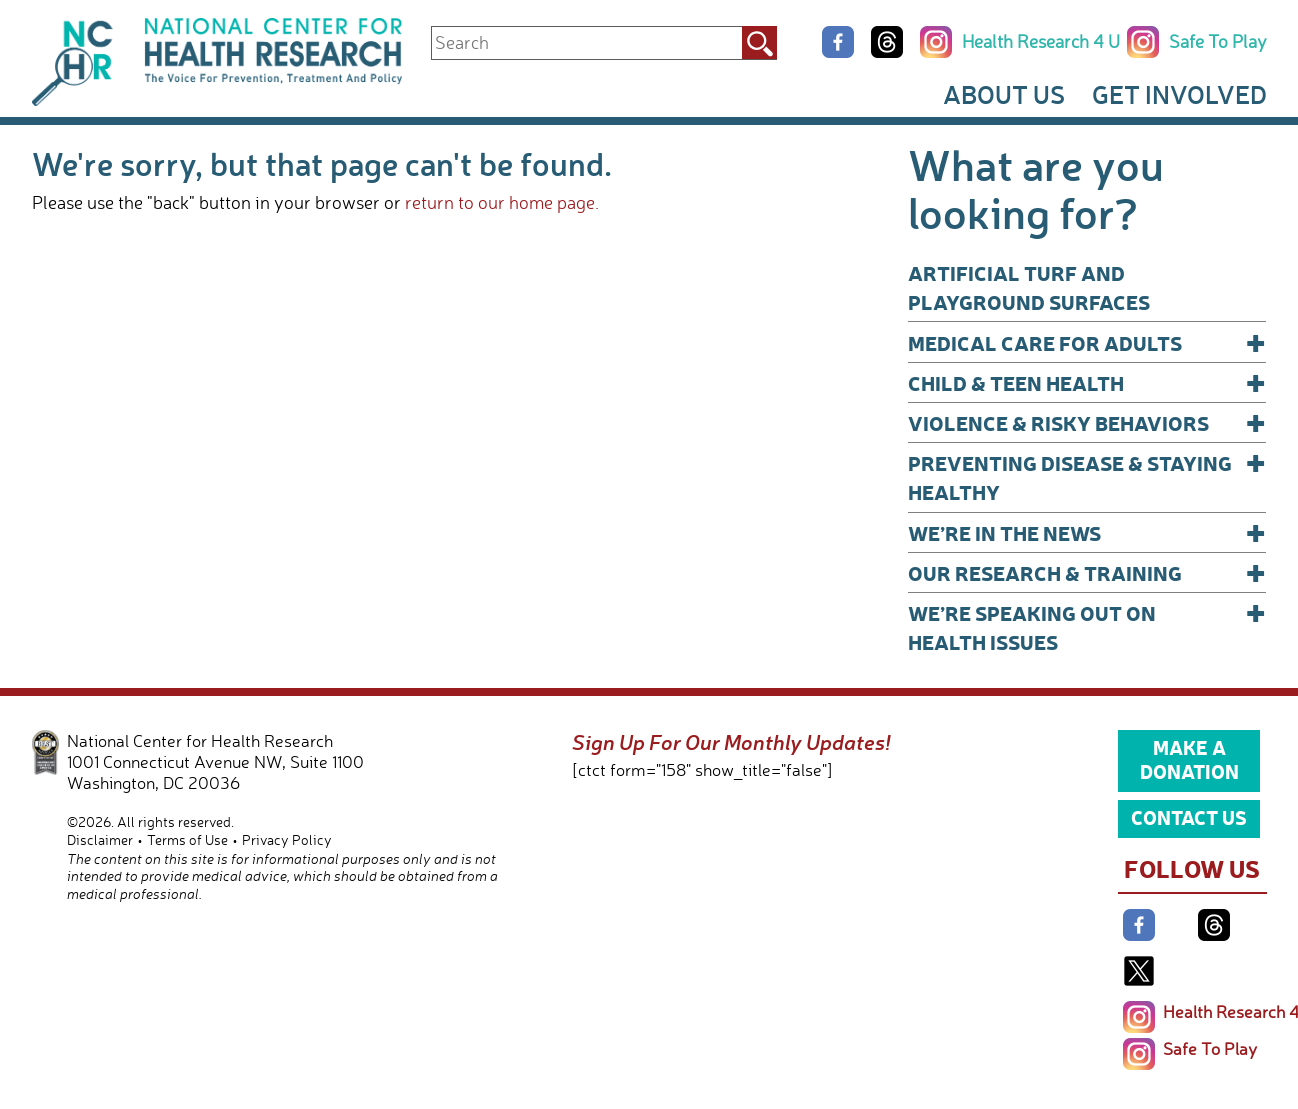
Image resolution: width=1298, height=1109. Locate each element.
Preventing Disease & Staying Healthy (1087, 476)
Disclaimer (100, 839)
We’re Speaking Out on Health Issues (1087, 626)
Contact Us (1189, 817)
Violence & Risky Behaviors (1087, 422)
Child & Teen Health (1087, 382)
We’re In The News (1087, 532)
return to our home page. (502, 202)
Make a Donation (1189, 759)
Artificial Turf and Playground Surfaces (1029, 287)
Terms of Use (187, 839)
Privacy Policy (287, 839)
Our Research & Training (1087, 572)
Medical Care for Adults (1087, 342)
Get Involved (1179, 94)
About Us (1004, 94)
